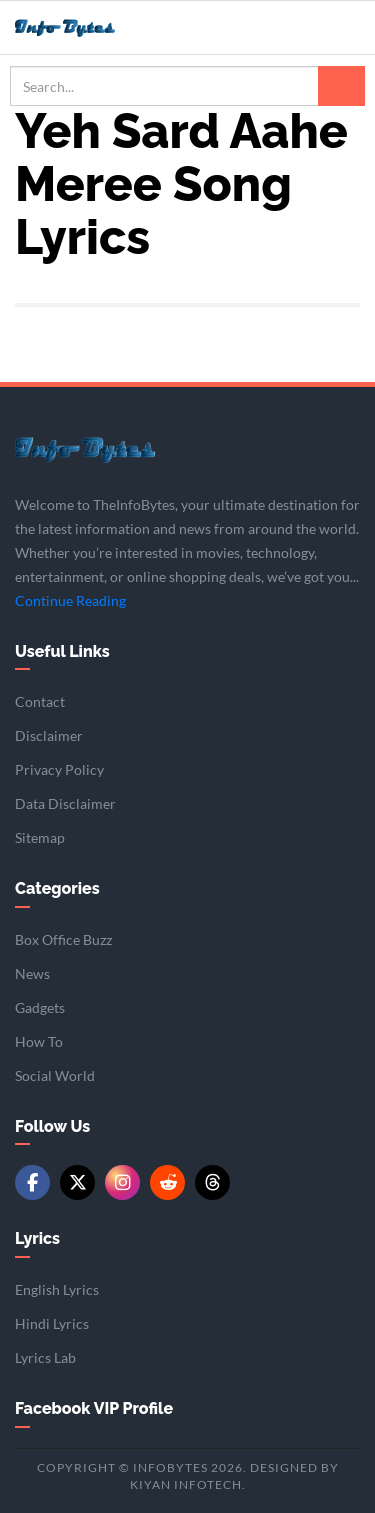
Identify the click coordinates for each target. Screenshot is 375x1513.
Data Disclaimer (65, 803)
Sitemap (40, 837)
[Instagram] (122, 1182)
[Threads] (212, 1182)
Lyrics (37, 1238)
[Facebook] (32, 1182)
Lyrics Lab (45, 1357)
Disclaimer (49, 735)
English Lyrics (57, 1289)
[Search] (341, 86)
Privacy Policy (59, 769)
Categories (57, 888)
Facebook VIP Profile (94, 1408)
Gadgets (40, 1007)
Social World (55, 1075)
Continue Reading (70, 600)
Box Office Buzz (63, 939)
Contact (40, 701)
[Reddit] (167, 1182)
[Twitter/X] (77, 1182)
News (32, 973)
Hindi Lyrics (52, 1323)
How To (39, 1041)
